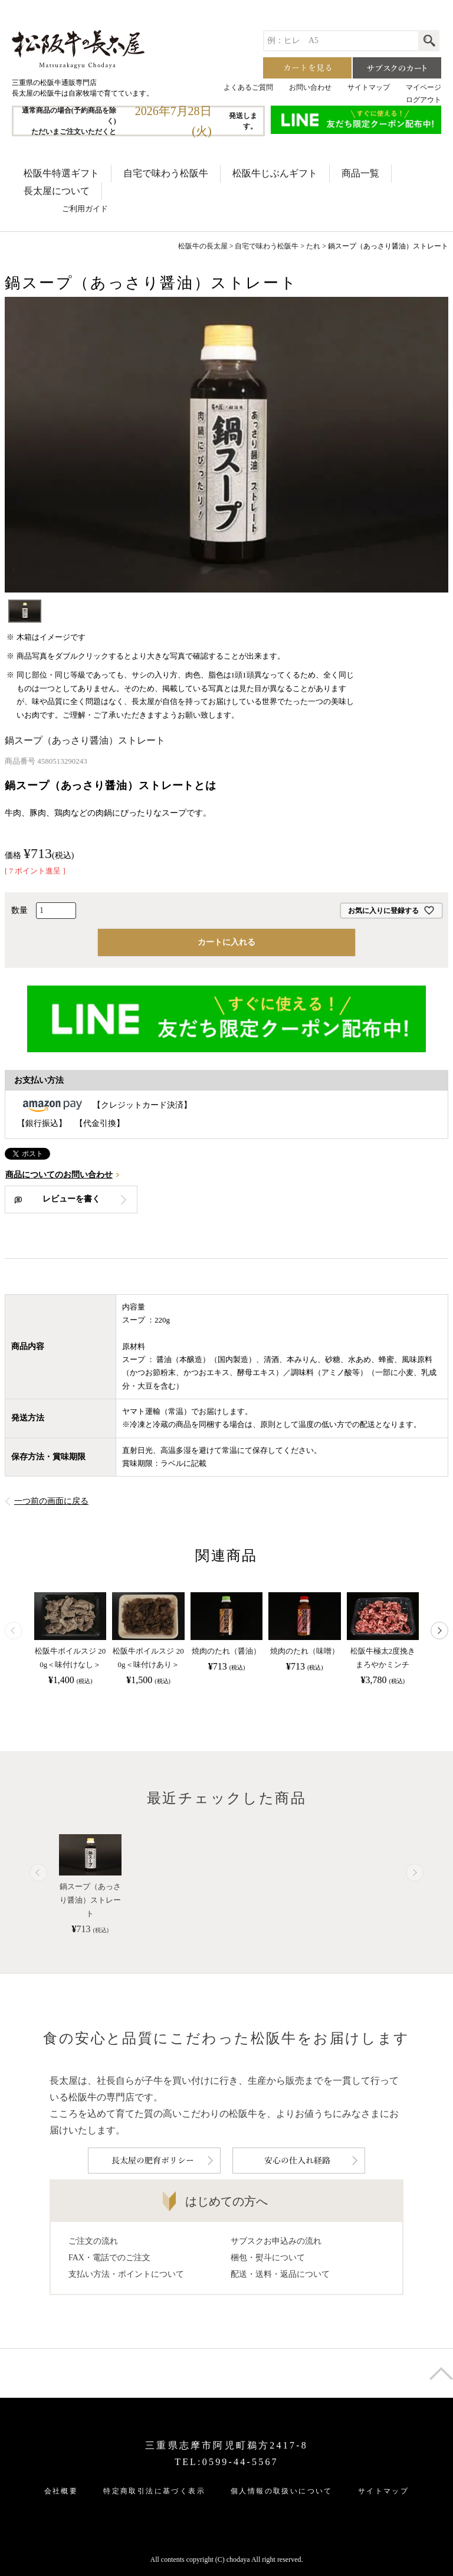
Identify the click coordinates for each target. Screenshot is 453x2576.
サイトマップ (368, 87)
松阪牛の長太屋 (203, 246)
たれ (313, 246)
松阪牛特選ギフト (61, 173)
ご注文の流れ (93, 2239)
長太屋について (57, 191)
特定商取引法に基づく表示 (154, 2490)
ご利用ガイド (85, 208)
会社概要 (61, 2490)
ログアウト (423, 100)
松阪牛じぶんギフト (274, 173)
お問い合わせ (310, 87)
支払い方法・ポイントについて (126, 2272)
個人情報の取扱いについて (282, 2490)
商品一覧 (360, 173)
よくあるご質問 (248, 87)
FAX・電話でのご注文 (109, 2255)
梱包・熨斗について (268, 2255)
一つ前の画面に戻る (51, 1501)
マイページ (423, 87)
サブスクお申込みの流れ (276, 2239)
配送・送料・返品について (280, 2272)
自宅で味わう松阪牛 (165, 173)
